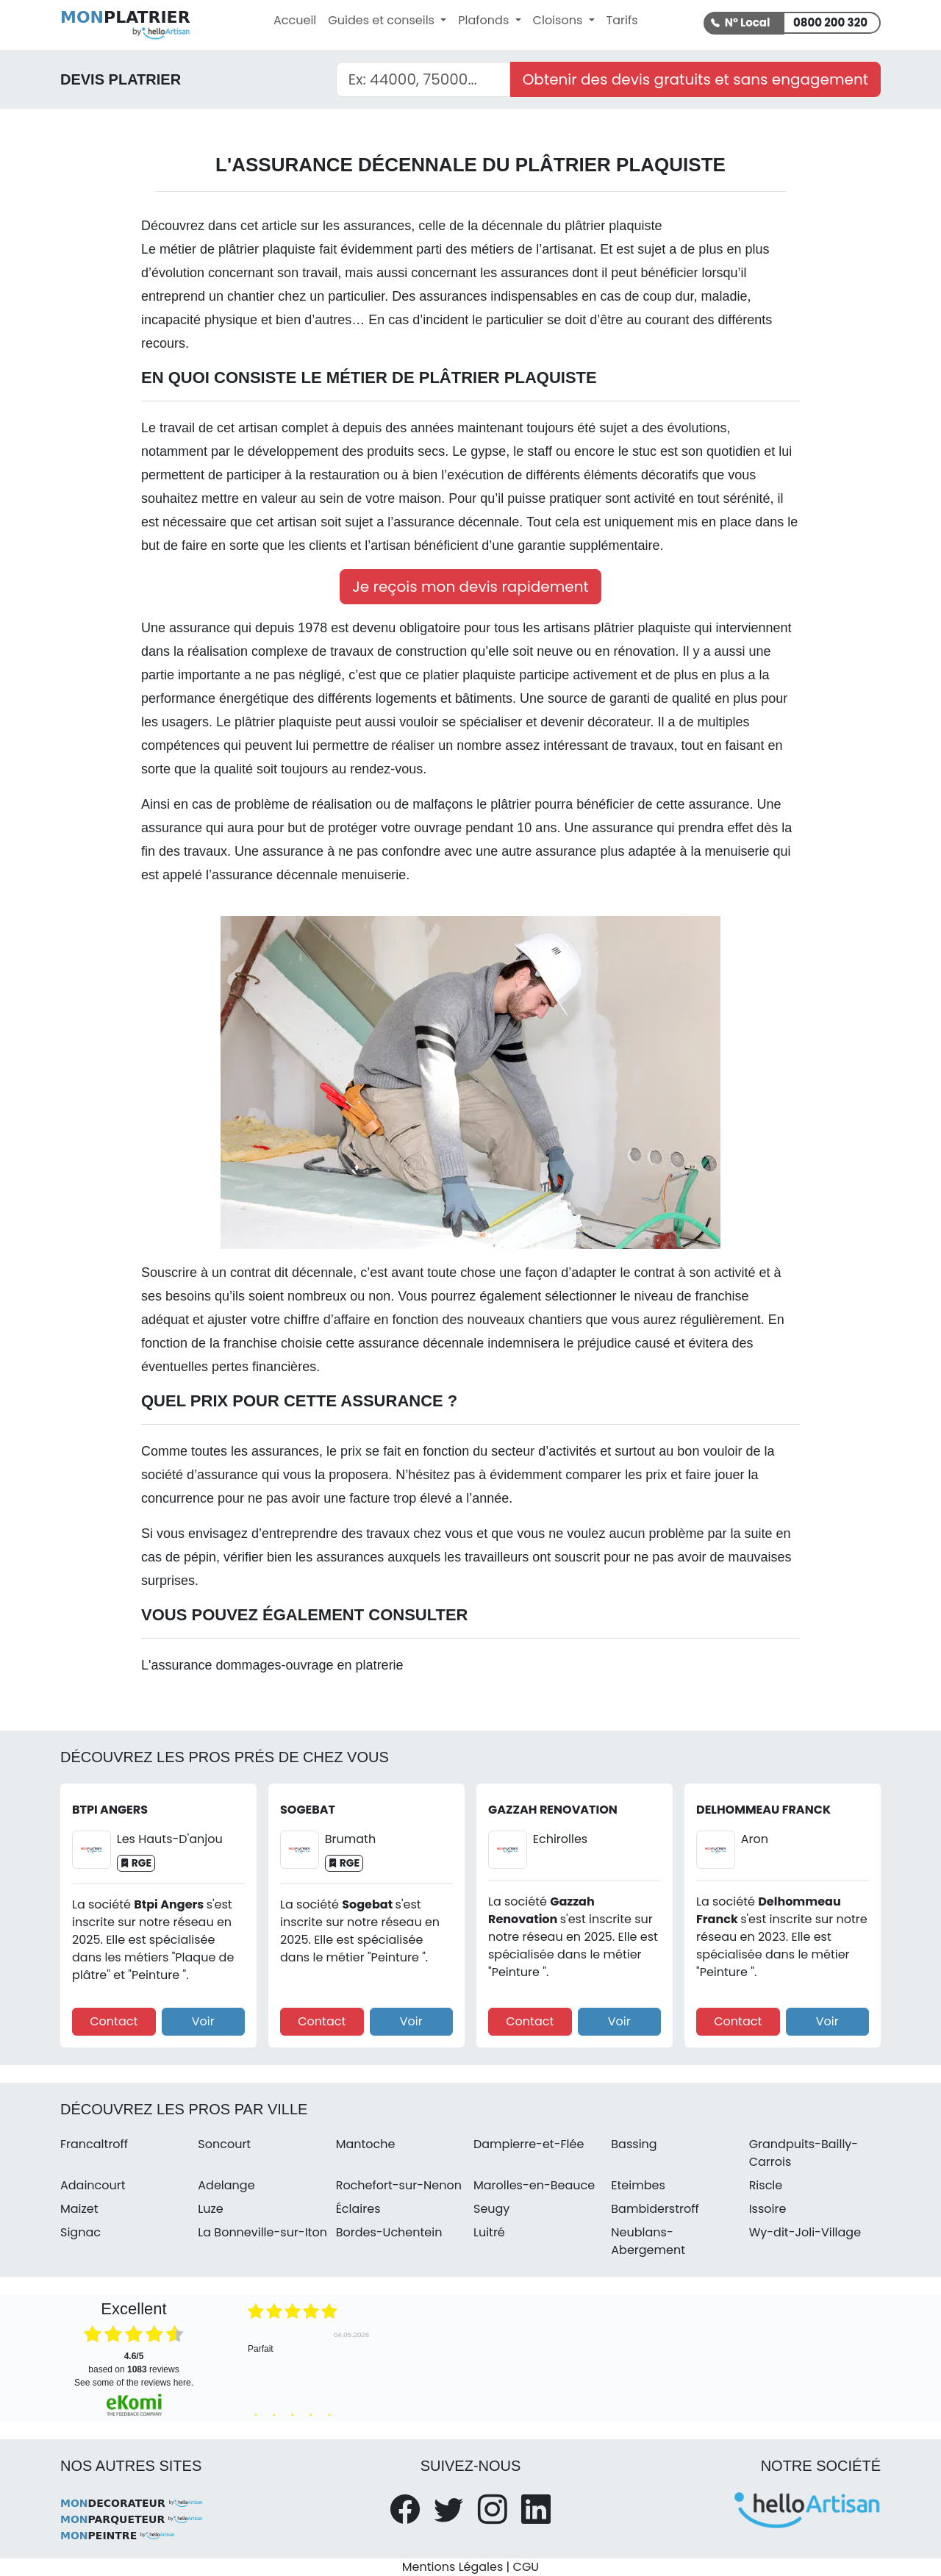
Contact (113, 2021)
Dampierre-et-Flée (528, 2144)
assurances (377, 225)
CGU (526, 2566)
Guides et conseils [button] (382, 20)
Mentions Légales (452, 2566)
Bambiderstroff (654, 2208)
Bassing (633, 2144)
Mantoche (366, 2144)
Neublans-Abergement (648, 2241)
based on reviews (133, 2363)
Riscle (766, 2185)
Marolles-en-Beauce (534, 2185)
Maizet (79, 2208)
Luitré (489, 2232)
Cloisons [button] (559, 20)
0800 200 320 (830, 22)
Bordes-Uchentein (389, 2232)
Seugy (491, 2208)
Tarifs (622, 20)
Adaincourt (93, 2185)
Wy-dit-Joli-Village (805, 2232)
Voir (203, 2021)
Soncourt (224, 2144)
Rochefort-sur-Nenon (399, 2185)
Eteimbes (638, 2185)
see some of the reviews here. (133, 2383)
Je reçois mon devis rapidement (470, 586)
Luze (210, 2208)
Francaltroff (94, 2144)
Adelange (226, 2185)
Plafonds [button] (485, 20)
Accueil (294, 20)
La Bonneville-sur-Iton (262, 2232)
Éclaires (358, 2208)
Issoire (768, 2208)
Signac (80, 2232)
